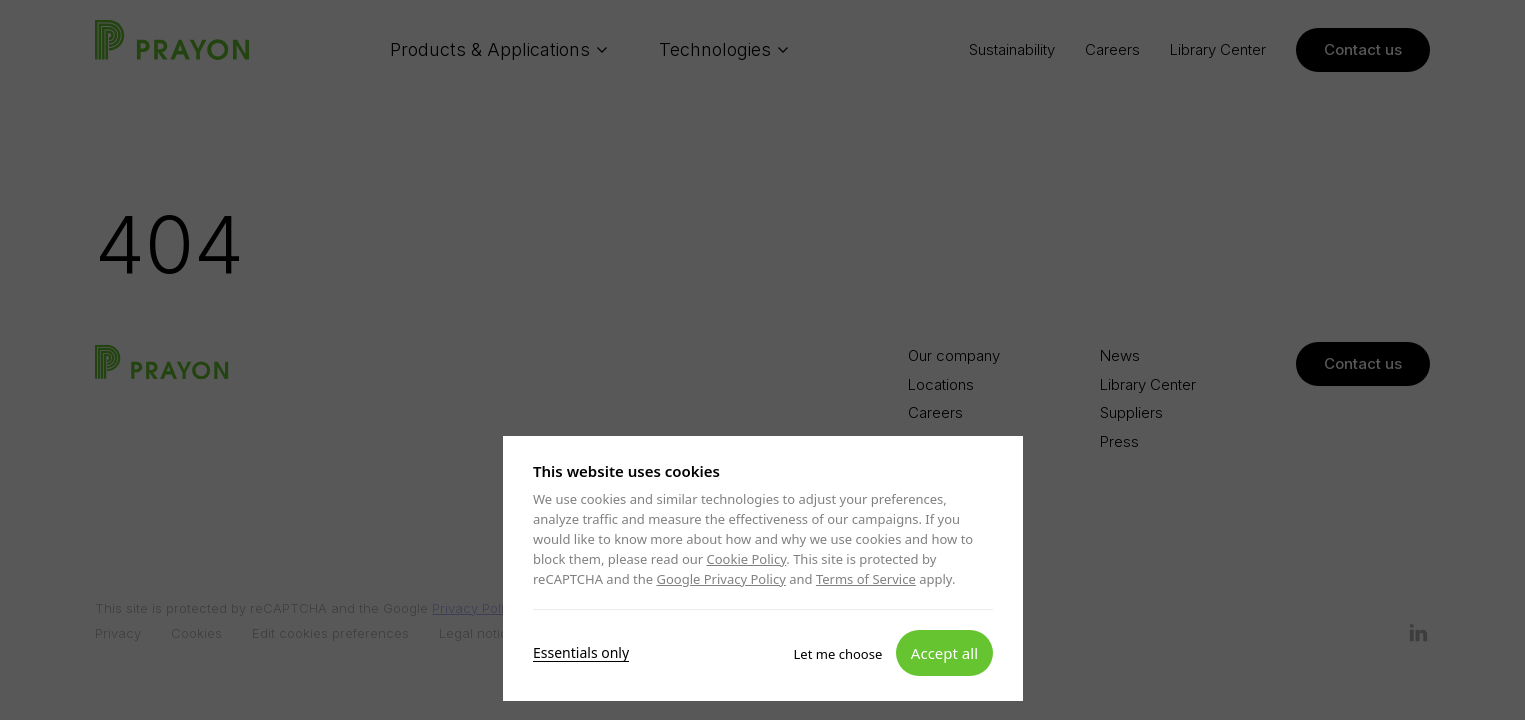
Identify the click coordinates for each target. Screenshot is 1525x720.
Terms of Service (865, 579)
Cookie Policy (746, 559)
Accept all (943, 652)
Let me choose (837, 653)
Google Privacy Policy (720, 579)
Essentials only (581, 652)
